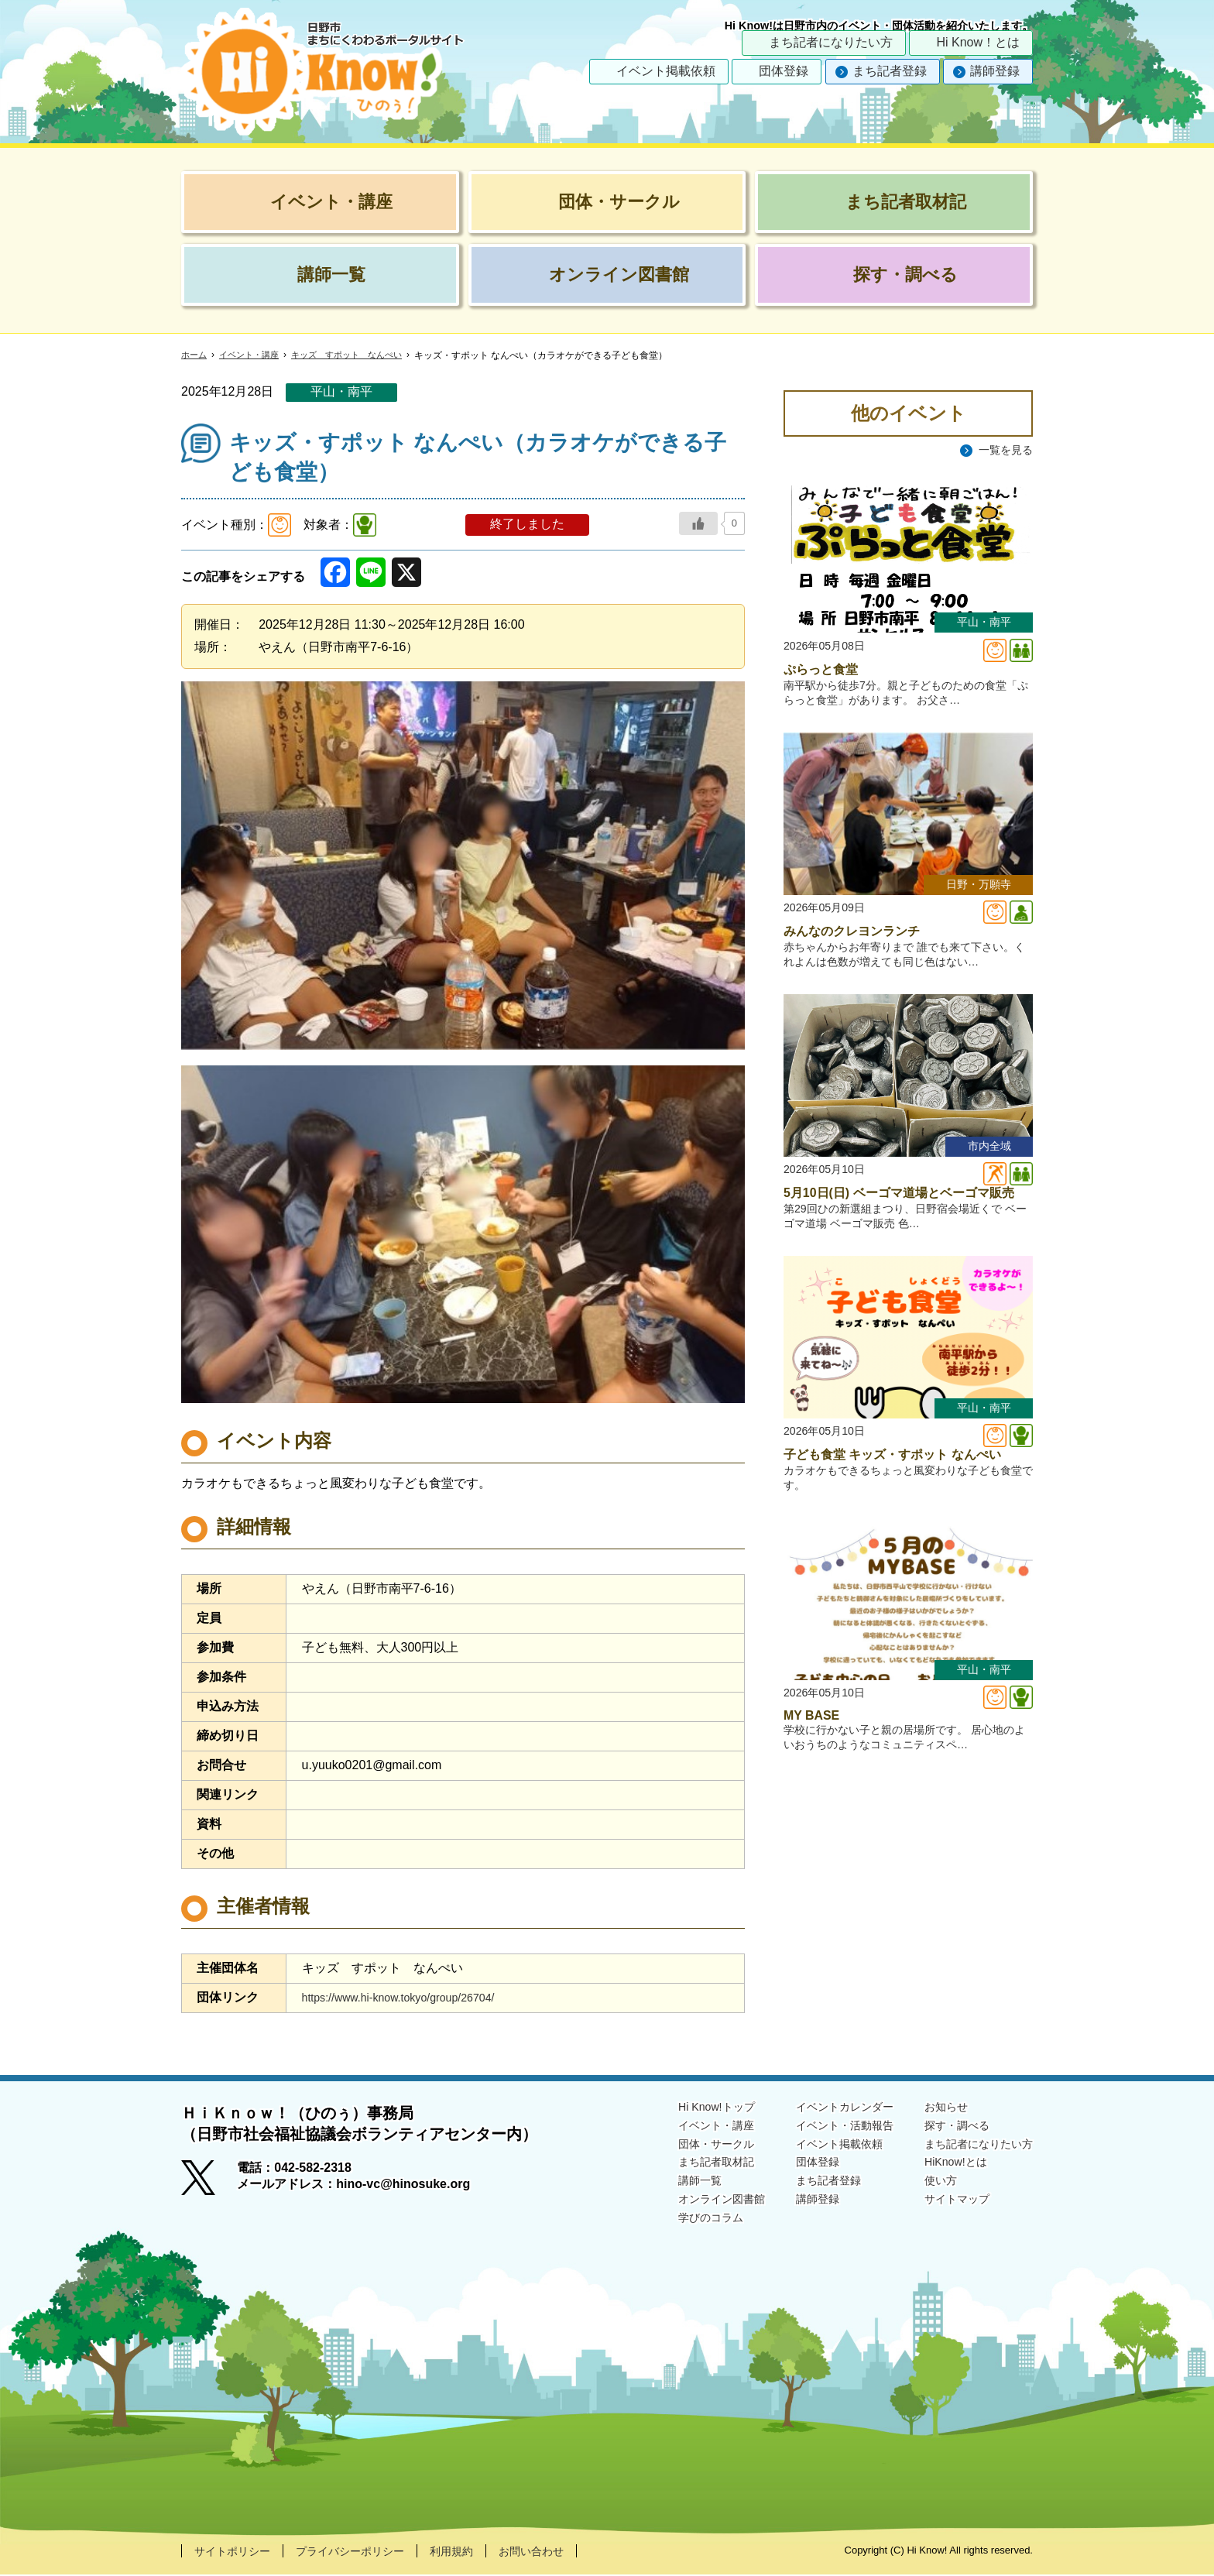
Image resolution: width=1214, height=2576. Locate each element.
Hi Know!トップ (679, 2107)
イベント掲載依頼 (665, 70)
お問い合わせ (568, 2551)
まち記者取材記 (679, 2166)
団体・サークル (679, 2147)
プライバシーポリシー (368, 2551)
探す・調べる (946, 2127)
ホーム (195, 355)
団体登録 (783, 70)
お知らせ (934, 2107)
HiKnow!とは (944, 2166)
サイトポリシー (237, 2551)
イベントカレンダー (822, 2107)
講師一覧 (661, 2187)
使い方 (927, 2187)
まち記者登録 (889, 70)
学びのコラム (673, 2227)
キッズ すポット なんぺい (359, 355)
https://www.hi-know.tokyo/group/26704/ (411, 1997)
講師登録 (995, 70)
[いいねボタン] (698, 523)
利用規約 (481, 2551)
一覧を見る (1002, 450)
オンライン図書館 (686, 2207)
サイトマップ (946, 2207)
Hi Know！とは (978, 42)
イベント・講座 (253, 355)
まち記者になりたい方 (831, 42)
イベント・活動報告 (822, 2127)
